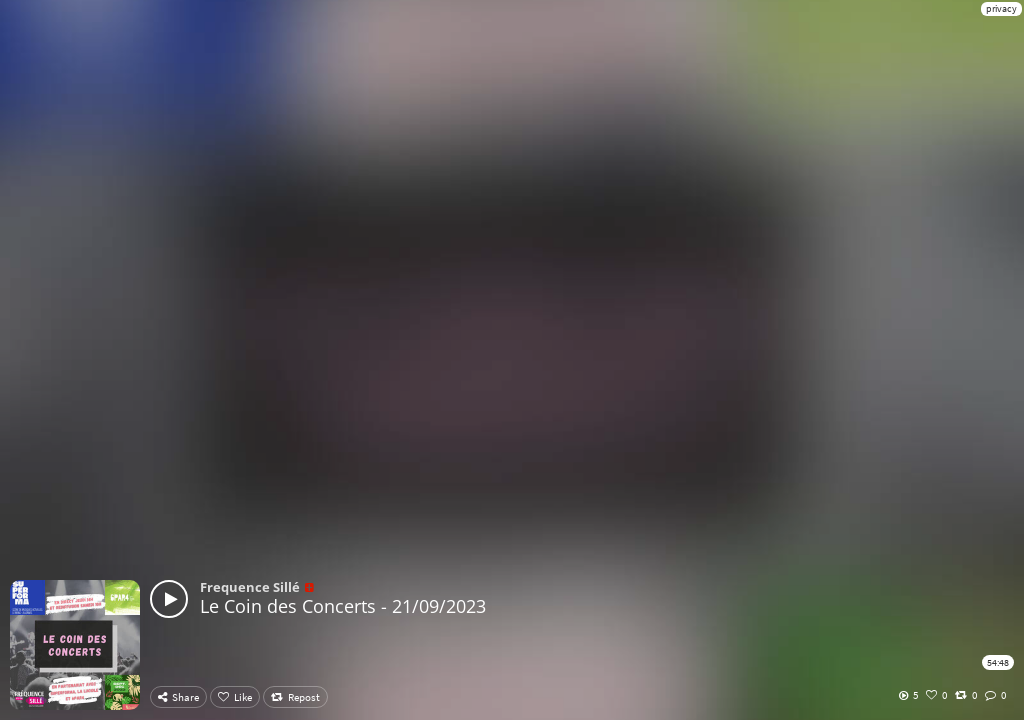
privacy (1001, 8)
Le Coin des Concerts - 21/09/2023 (343, 606)
